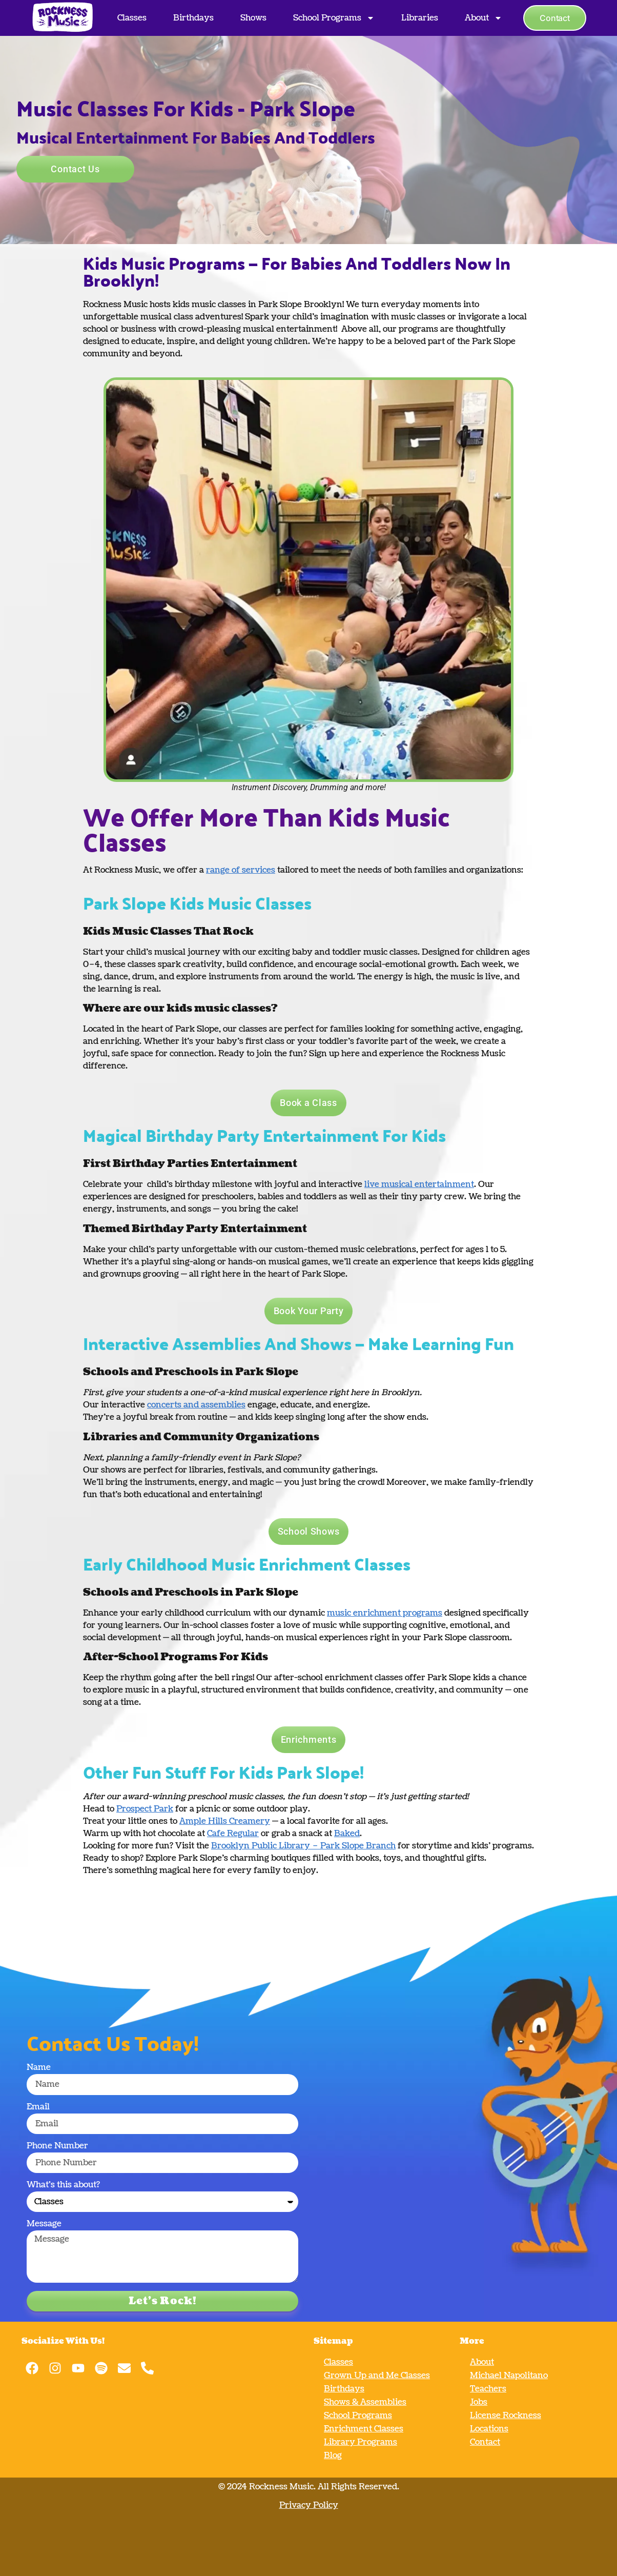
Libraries (419, 18)
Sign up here (334, 1053)
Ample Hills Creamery (224, 1821)
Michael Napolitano (509, 2375)
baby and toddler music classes (355, 952)
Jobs (478, 2402)
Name (39, 2068)
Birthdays (193, 18)
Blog (333, 2455)
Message (44, 2224)
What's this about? (63, 2185)
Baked (347, 1833)
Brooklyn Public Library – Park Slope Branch (303, 1846)
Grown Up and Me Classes (377, 2375)
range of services (240, 870)
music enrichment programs (384, 1613)
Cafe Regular (233, 1833)
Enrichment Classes (363, 2428)
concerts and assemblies (196, 1405)
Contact (485, 2442)
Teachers (488, 2388)
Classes (132, 18)
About (483, 18)
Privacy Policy (308, 2505)
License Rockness (505, 2415)
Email (38, 2107)
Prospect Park (144, 1809)
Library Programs (360, 2442)
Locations (489, 2428)
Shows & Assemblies (365, 2402)
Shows (253, 18)
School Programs (334, 18)
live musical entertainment (419, 1184)
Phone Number (57, 2146)
